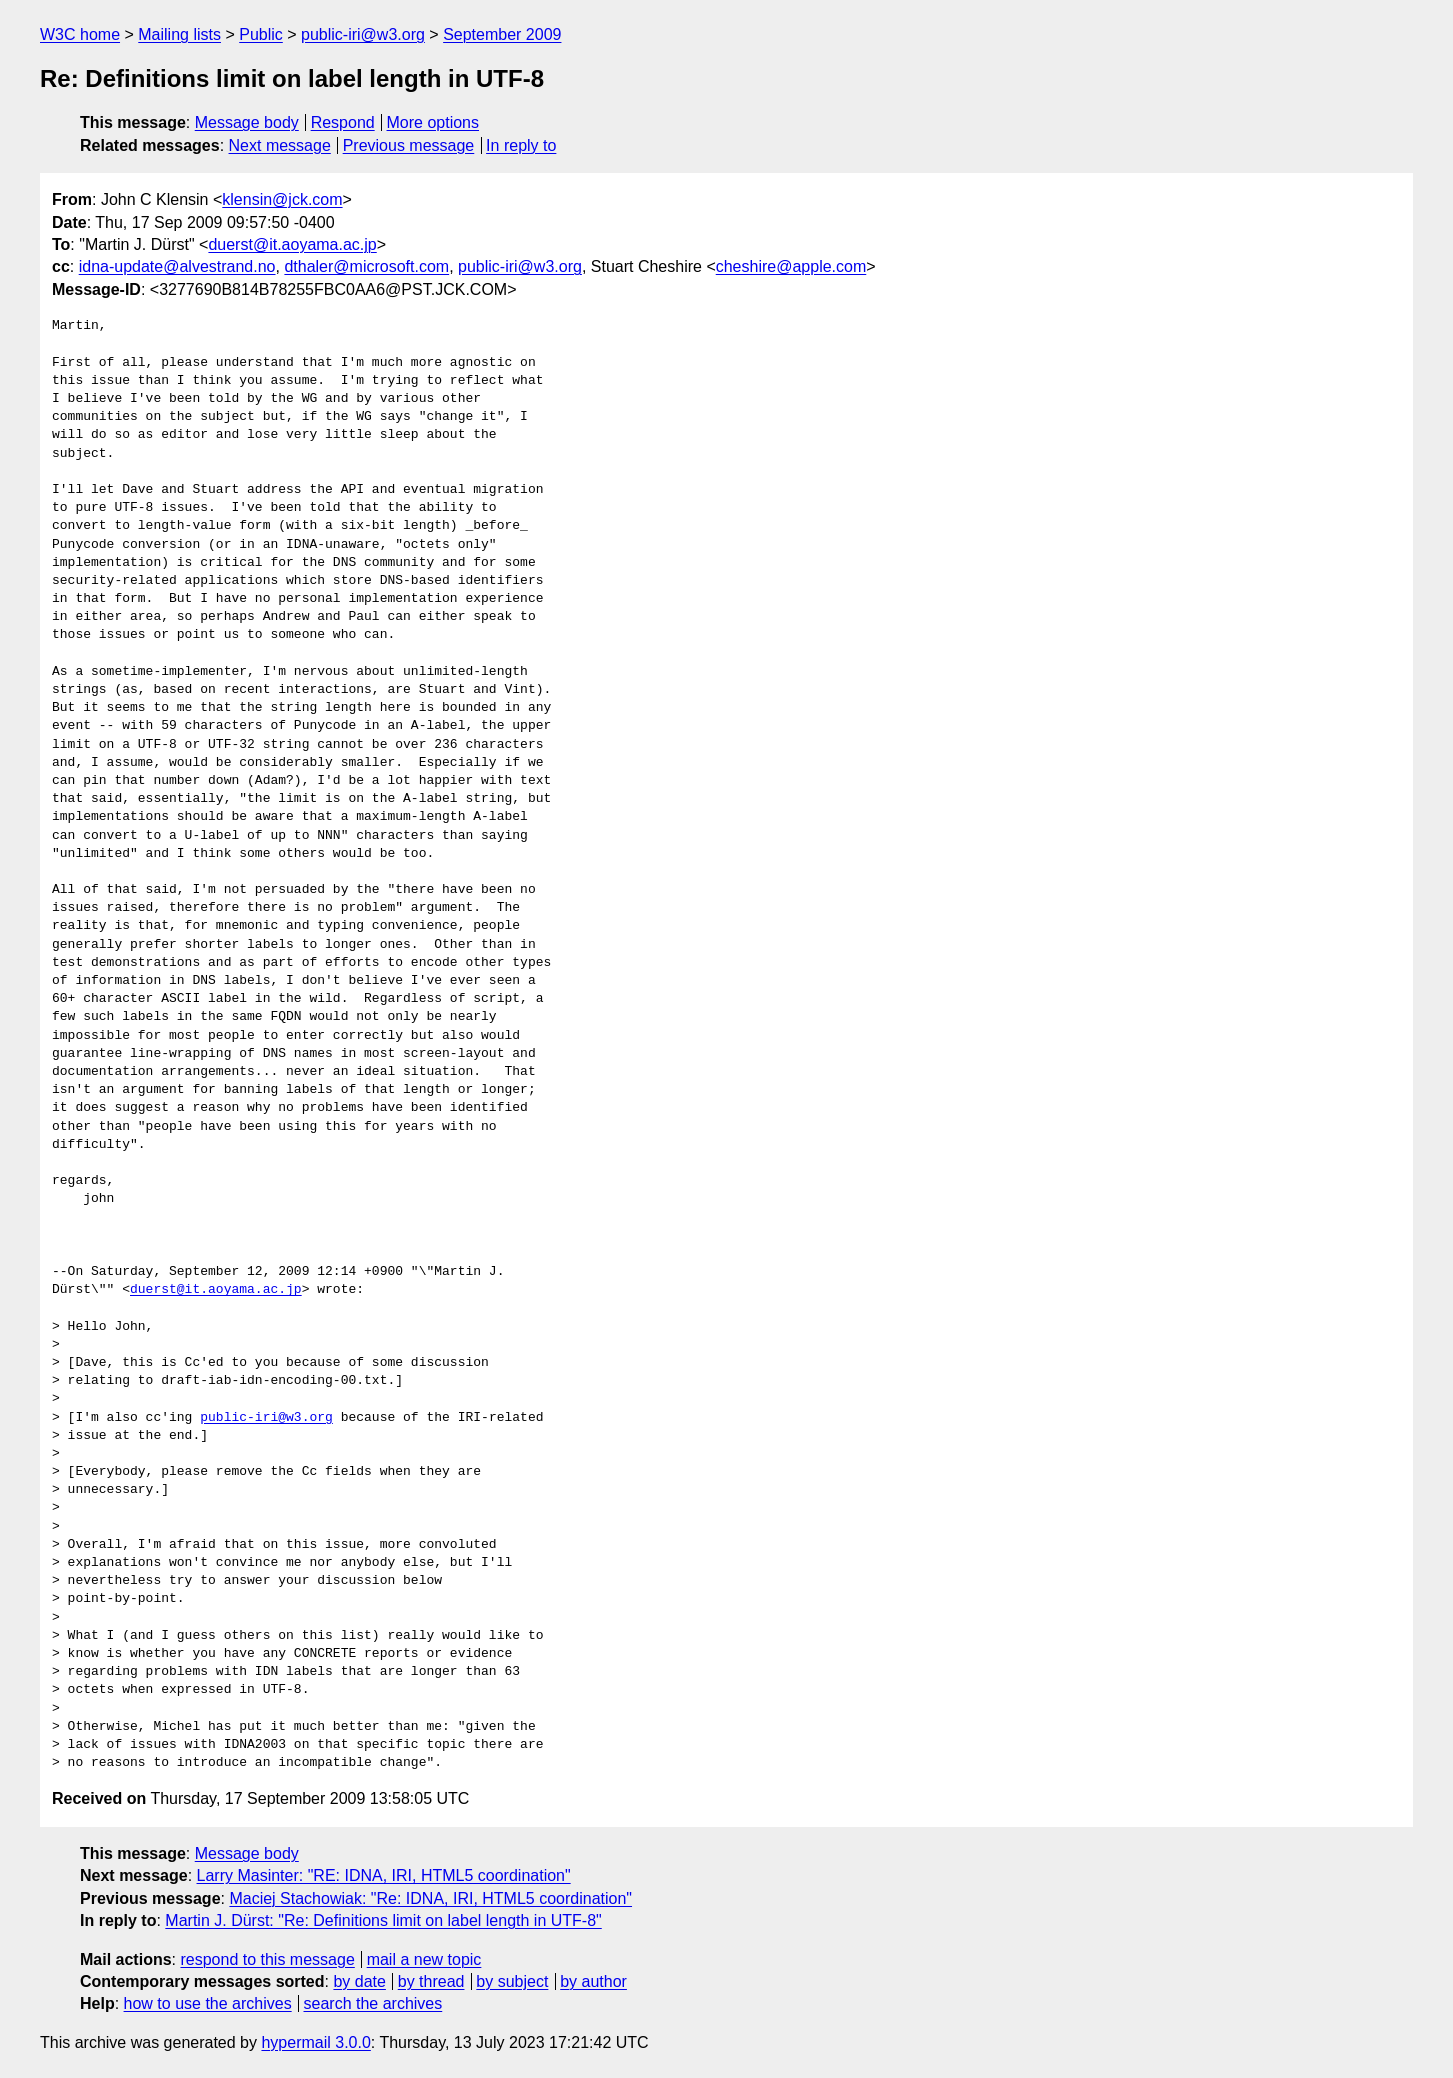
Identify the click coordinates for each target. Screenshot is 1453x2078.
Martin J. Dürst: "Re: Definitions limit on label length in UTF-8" (383, 1920)
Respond (343, 122)
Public (261, 34)
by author (593, 1981)
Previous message (409, 145)
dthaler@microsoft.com (366, 266)
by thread (431, 1981)
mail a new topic (424, 1959)
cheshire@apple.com (791, 266)
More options (433, 122)
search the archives (373, 2003)
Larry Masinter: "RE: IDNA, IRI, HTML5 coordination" (384, 1875)
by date (359, 1981)
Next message (280, 145)
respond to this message (267, 1959)
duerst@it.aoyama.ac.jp (292, 244)
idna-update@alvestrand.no (177, 266)
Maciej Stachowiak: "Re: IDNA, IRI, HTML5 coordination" (430, 1898)
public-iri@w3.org (363, 34)
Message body (247, 122)
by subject (512, 1981)
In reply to (521, 145)
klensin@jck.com (282, 199)
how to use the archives (208, 2003)
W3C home (80, 34)
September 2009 (502, 34)
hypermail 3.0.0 (315, 2042)
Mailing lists (179, 34)
